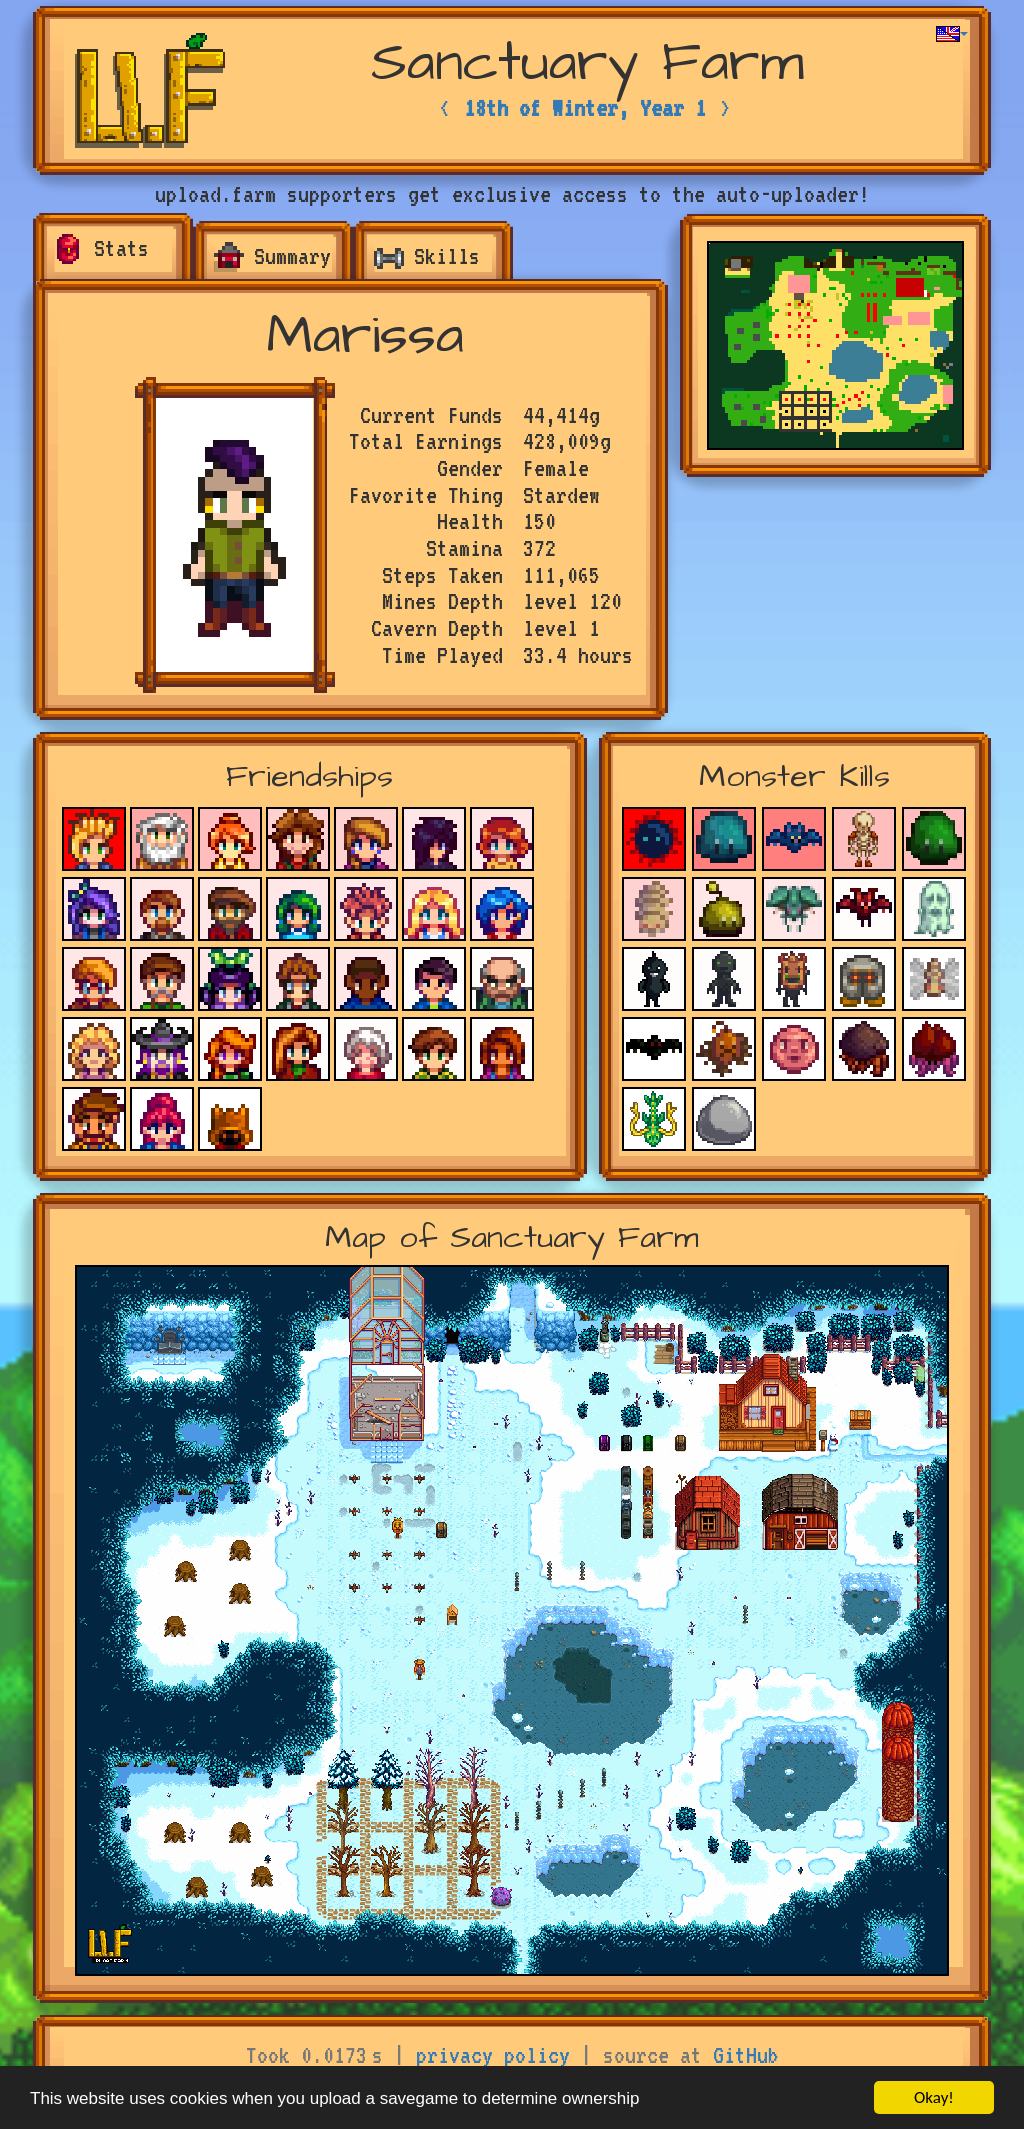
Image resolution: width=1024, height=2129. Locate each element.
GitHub (746, 2055)
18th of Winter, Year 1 (585, 108)
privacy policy (493, 2055)
